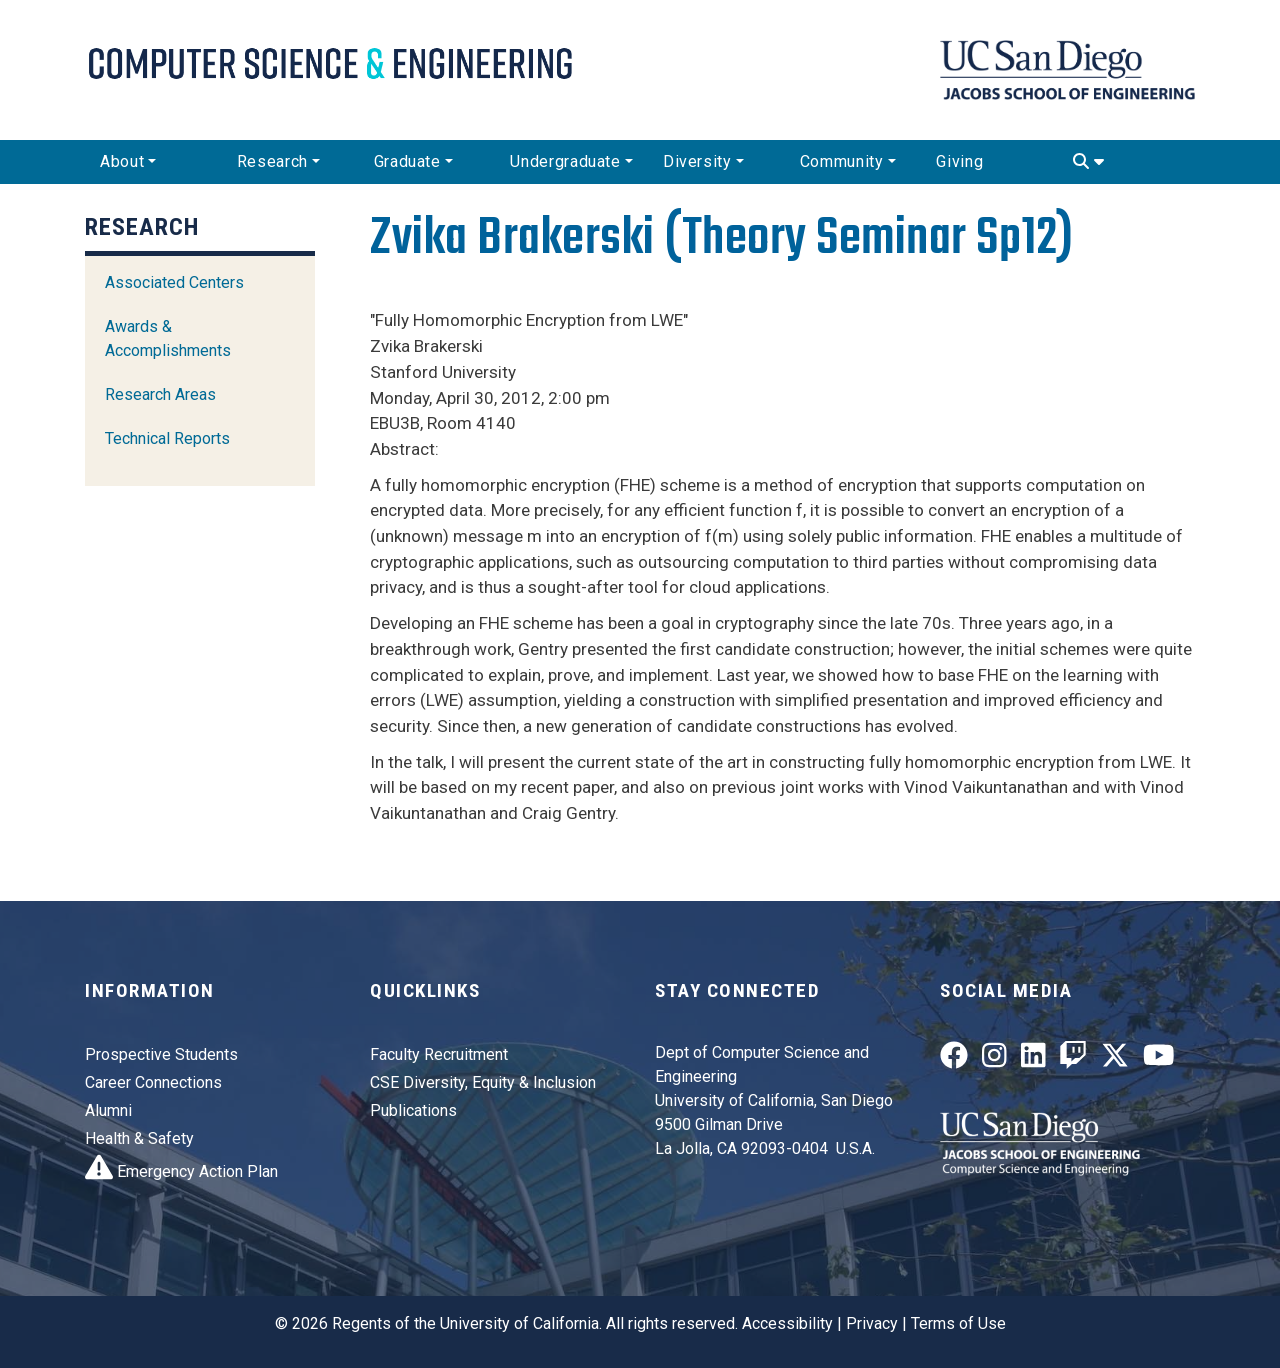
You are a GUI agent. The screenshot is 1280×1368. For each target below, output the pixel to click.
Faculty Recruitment (439, 1054)
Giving (959, 161)
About (122, 161)
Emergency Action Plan (181, 1171)
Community (842, 161)
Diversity (697, 161)
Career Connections (153, 1082)
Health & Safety (139, 1138)
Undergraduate (565, 161)
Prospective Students (161, 1054)
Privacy (872, 1323)
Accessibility (787, 1323)
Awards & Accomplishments (168, 338)
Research (272, 161)
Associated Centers (174, 282)
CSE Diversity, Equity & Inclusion (483, 1082)
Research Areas (160, 394)
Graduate (407, 161)
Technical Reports (167, 438)
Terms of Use (958, 1323)
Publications (413, 1110)
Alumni (108, 1110)
